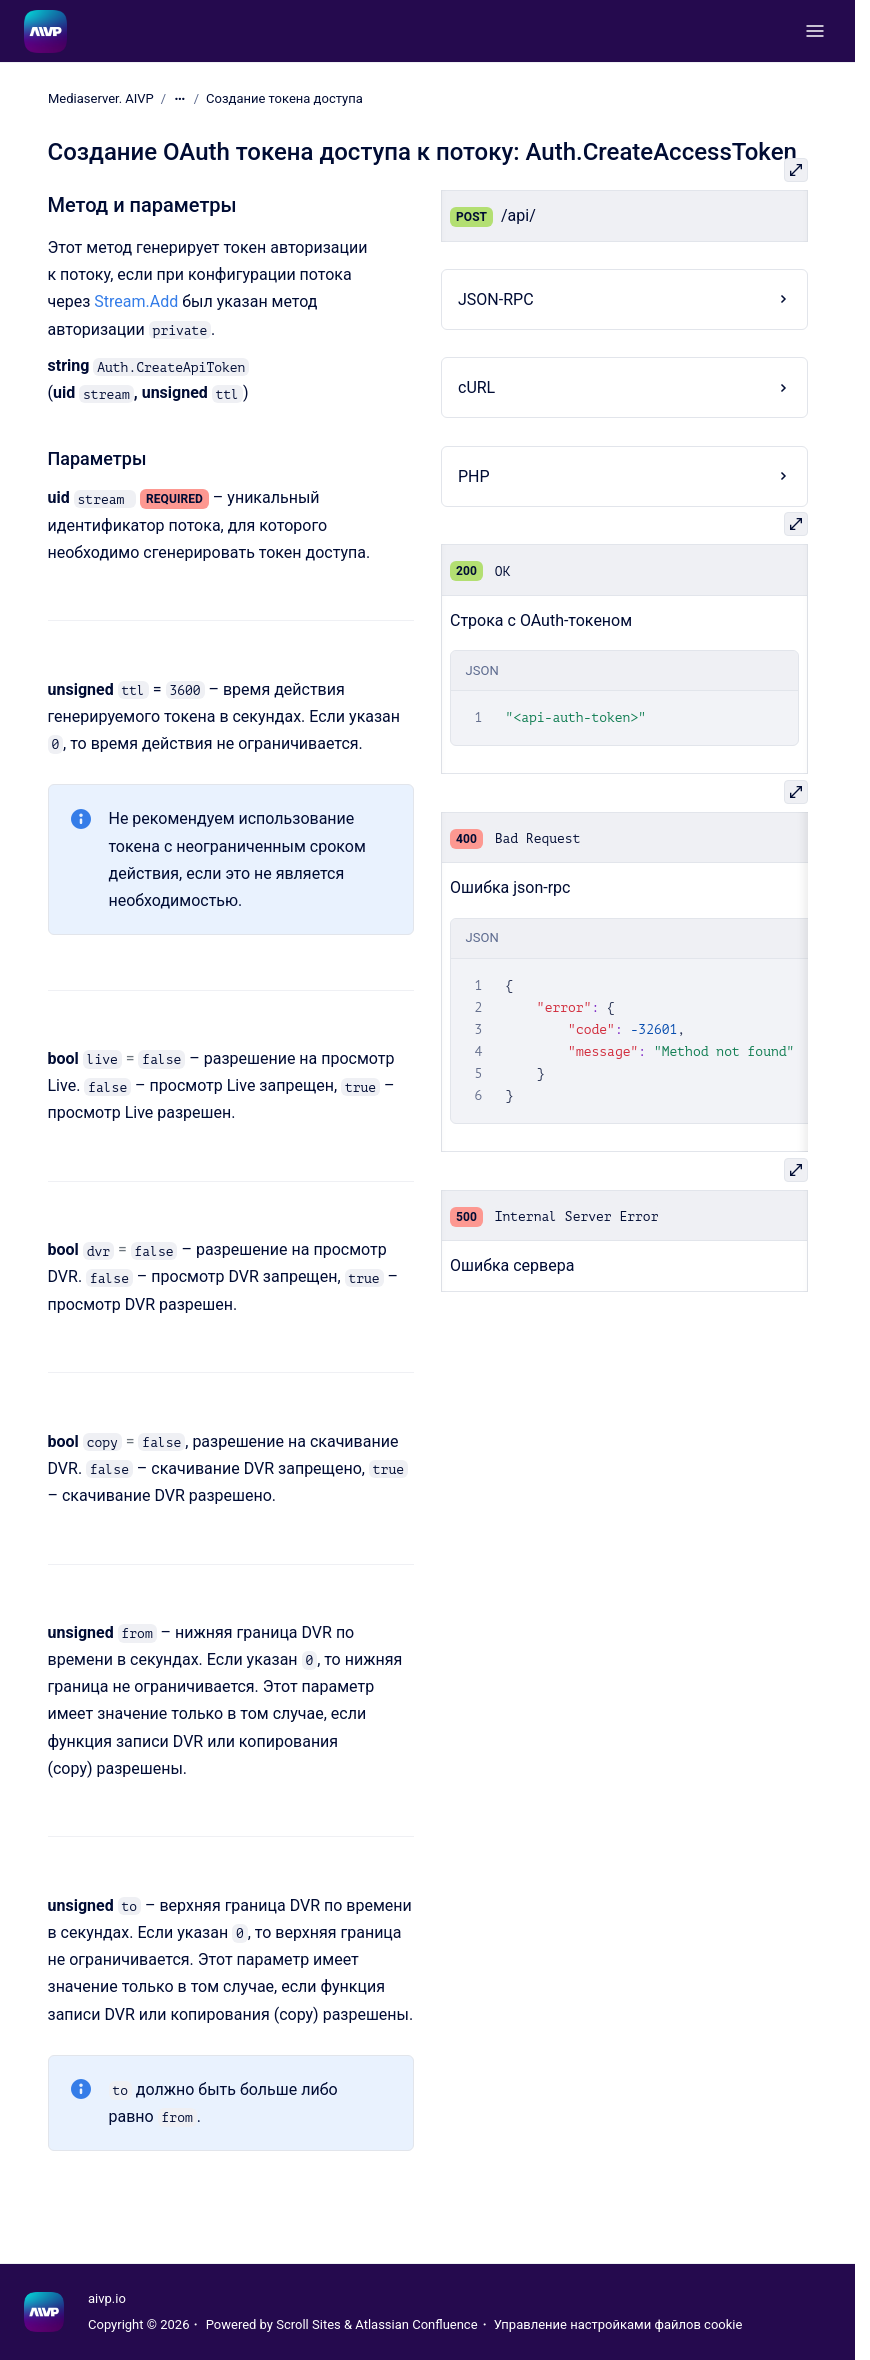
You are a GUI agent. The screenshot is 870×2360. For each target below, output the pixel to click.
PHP (474, 476)
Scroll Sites (308, 2324)
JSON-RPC (496, 299)
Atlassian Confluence (416, 2324)
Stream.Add (136, 301)
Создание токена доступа (284, 98)
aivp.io (107, 2298)
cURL (476, 387)
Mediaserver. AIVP (101, 98)
